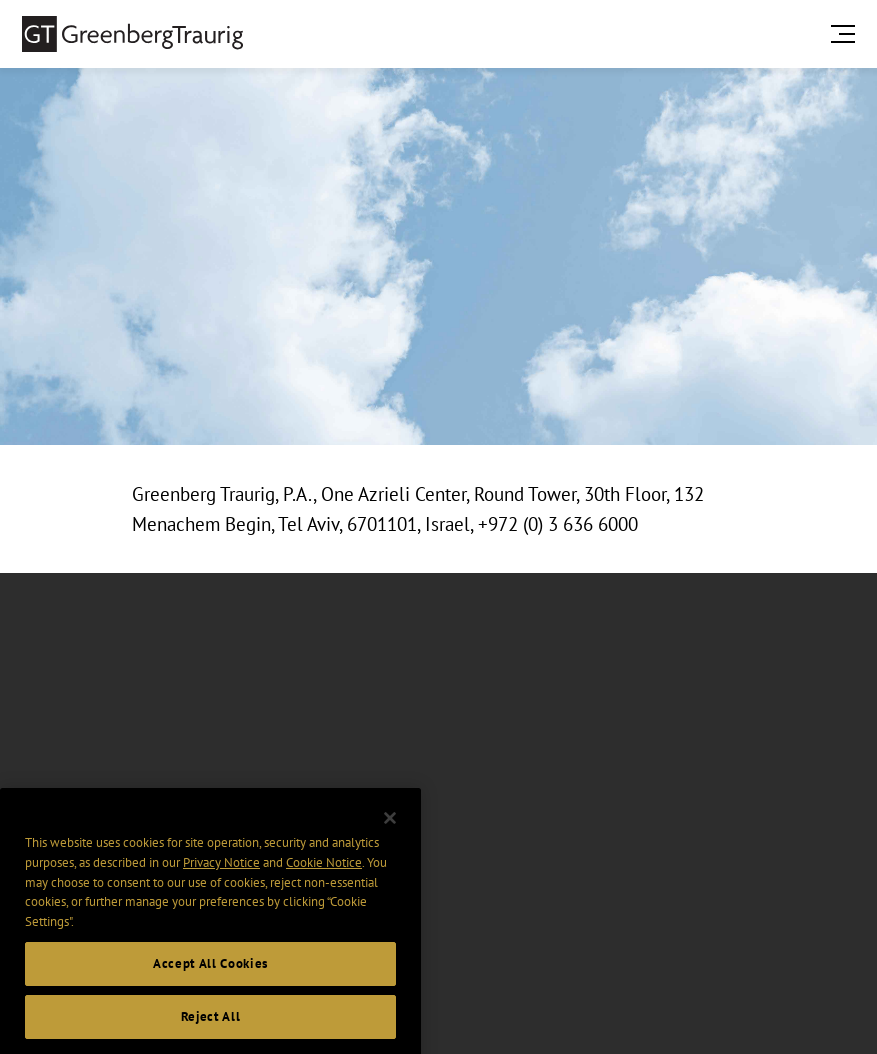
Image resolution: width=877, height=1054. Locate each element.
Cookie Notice (324, 873)
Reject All (211, 1027)
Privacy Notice (221, 873)
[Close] (390, 829)
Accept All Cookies (210, 973)
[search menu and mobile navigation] (847, 33)
